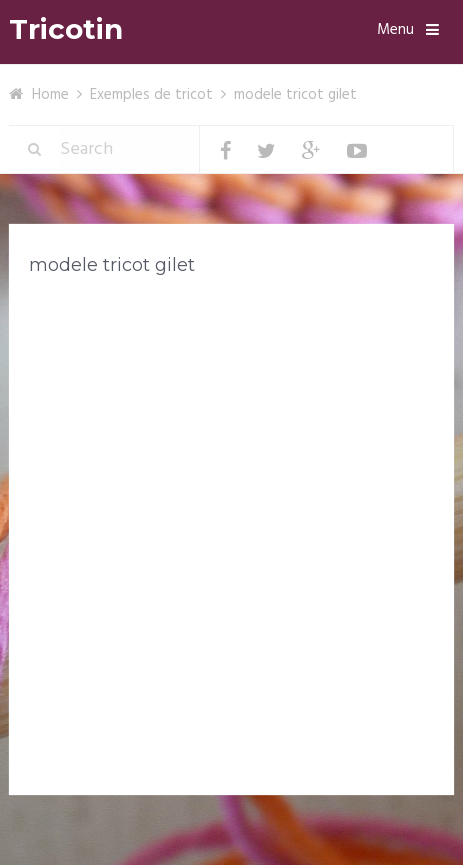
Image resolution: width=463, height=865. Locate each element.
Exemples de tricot (151, 95)
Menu (395, 30)
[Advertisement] (231, 539)
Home (50, 95)
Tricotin (66, 29)
